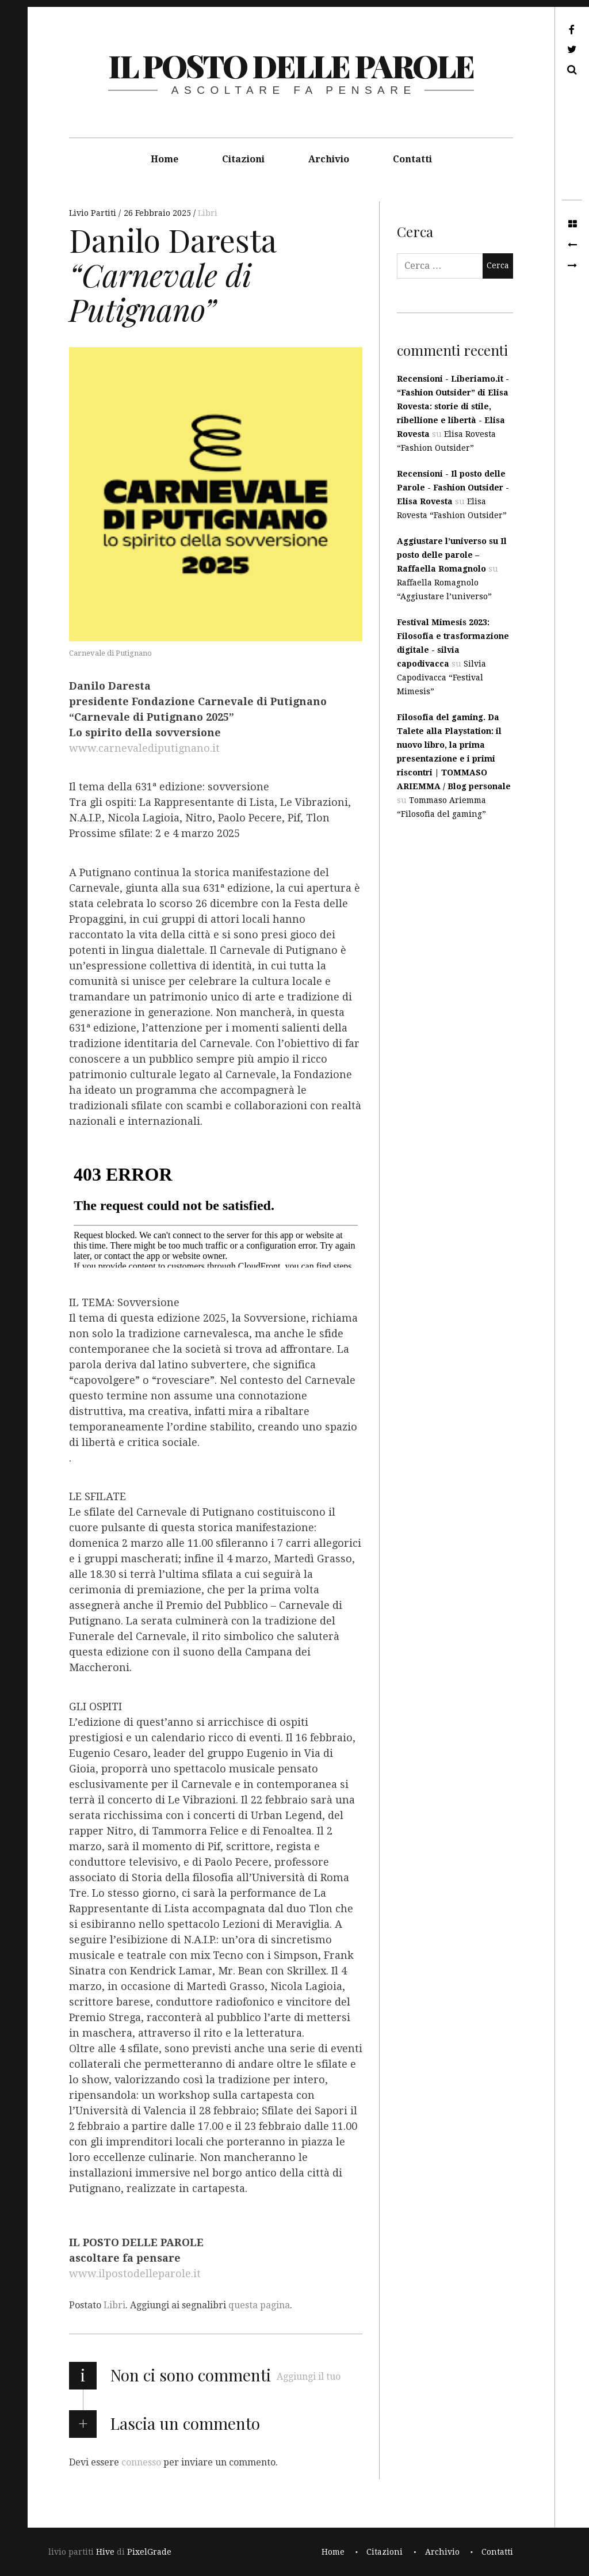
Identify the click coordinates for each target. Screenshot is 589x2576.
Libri (207, 213)
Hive (105, 2551)
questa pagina (259, 2305)
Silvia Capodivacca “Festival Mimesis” (441, 677)
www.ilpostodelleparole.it (135, 2274)
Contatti (412, 159)
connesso (141, 2461)
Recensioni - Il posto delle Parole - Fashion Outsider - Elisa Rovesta (453, 487)
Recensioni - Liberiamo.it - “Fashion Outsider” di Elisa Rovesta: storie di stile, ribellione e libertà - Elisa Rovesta (453, 406)
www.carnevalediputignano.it (144, 748)
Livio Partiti (93, 213)
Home (164, 159)
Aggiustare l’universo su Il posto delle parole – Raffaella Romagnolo (452, 554)
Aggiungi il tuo (309, 2376)
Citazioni (243, 159)
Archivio (328, 159)
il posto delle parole (290, 65)
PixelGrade (149, 2551)
